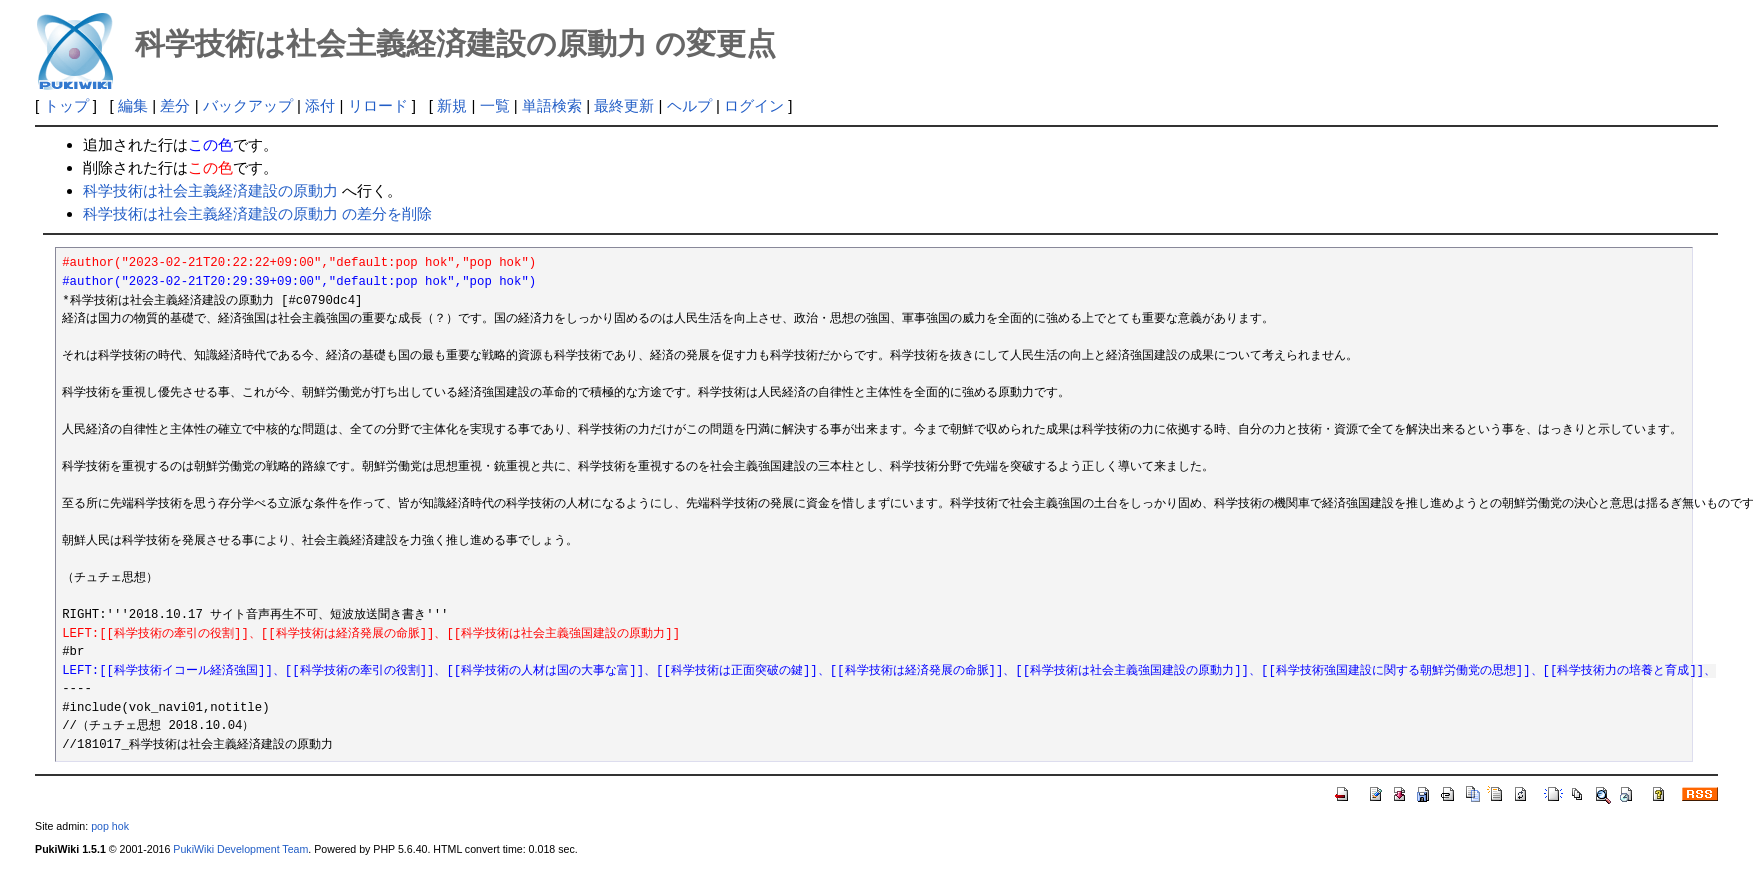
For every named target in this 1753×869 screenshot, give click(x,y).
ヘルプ (689, 105)
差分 (175, 105)
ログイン (754, 105)
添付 (320, 105)
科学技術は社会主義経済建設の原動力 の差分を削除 (257, 213)
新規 (452, 105)
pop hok (110, 826)
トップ (66, 105)
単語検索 (552, 105)
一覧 (495, 105)
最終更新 (624, 105)
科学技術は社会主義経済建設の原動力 (210, 190)
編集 (133, 105)
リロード (378, 105)
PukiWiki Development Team (240, 849)
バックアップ (248, 105)
